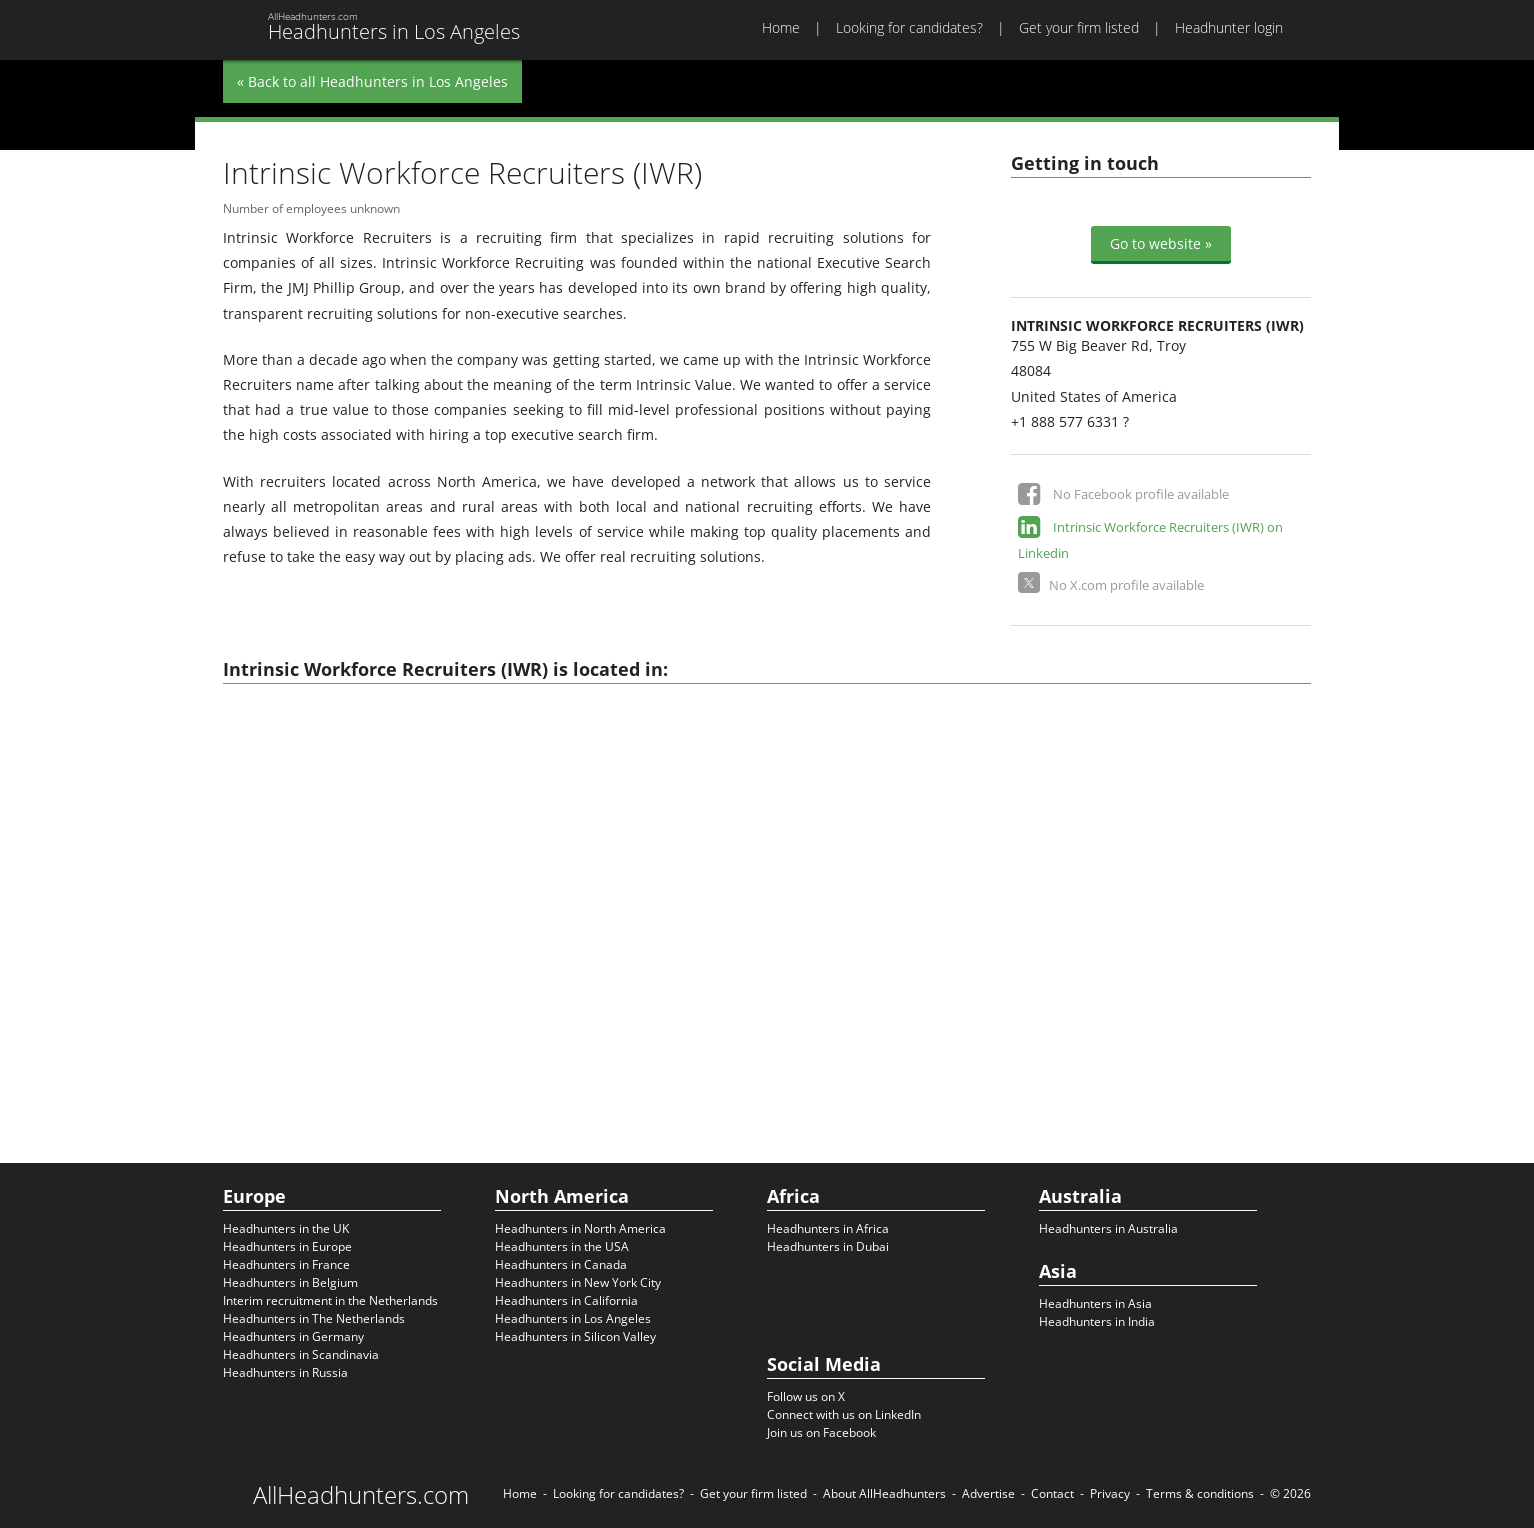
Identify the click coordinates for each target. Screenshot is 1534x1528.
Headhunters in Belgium (290, 1282)
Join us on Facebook (821, 1432)
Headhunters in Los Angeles (573, 1318)
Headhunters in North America (580, 1228)
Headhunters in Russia (285, 1372)
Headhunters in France (286, 1264)
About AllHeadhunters (884, 1493)
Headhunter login (1229, 27)
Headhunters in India (1097, 1321)
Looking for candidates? (909, 27)
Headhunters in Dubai (828, 1246)
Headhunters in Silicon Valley (575, 1336)
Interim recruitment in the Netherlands (330, 1300)
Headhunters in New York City (578, 1282)
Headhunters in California (566, 1300)
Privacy (1110, 1493)
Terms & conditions (1200, 1493)
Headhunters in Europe (287, 1246)
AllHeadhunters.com (361, 1495)
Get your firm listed (1079, 27)
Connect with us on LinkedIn (844, 1414)
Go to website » (1161, 243)
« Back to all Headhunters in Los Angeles (372, 81)
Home (781, 27)
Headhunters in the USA (562, 1246)
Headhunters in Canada (561, 1264)
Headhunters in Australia (1108, 1228)
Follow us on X (806, 1396)
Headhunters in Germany (293, 1336)
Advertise (988, 1493)
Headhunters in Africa (828, 1228)
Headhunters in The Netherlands (314, 1318)
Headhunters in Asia (1095, 1303)
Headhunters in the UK (286, 1228)
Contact (1052, 1493)
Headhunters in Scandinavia (301, 1354)
